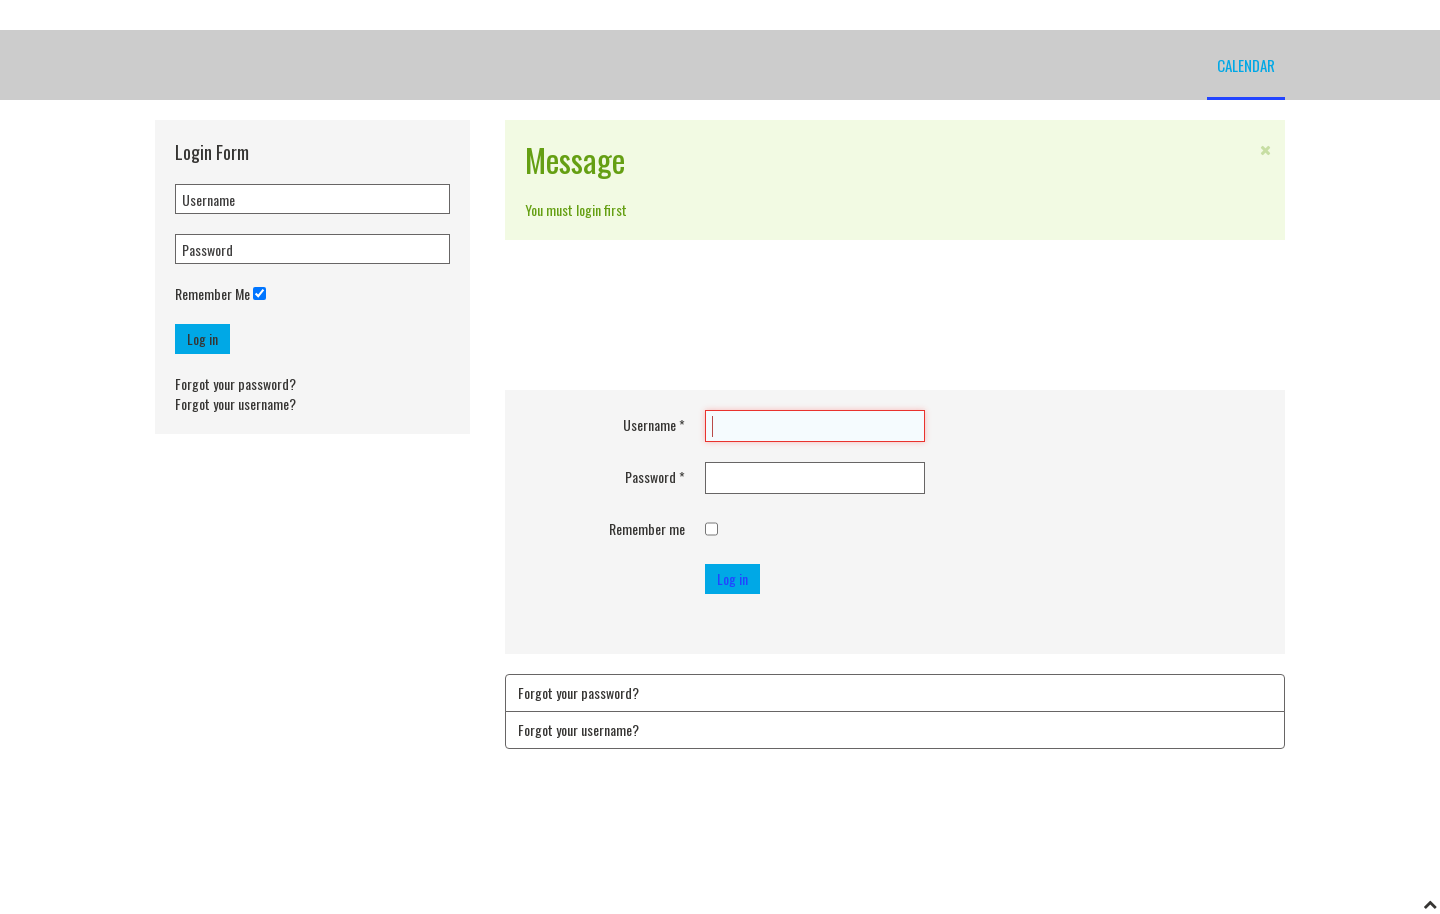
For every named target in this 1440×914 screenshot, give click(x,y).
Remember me (647, 529)
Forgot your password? (235, 383)
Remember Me (212, 294)
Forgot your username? (235, 403)
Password (655, 477)
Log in (202, 338)
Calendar (1246, 65)
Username (654, 425)
